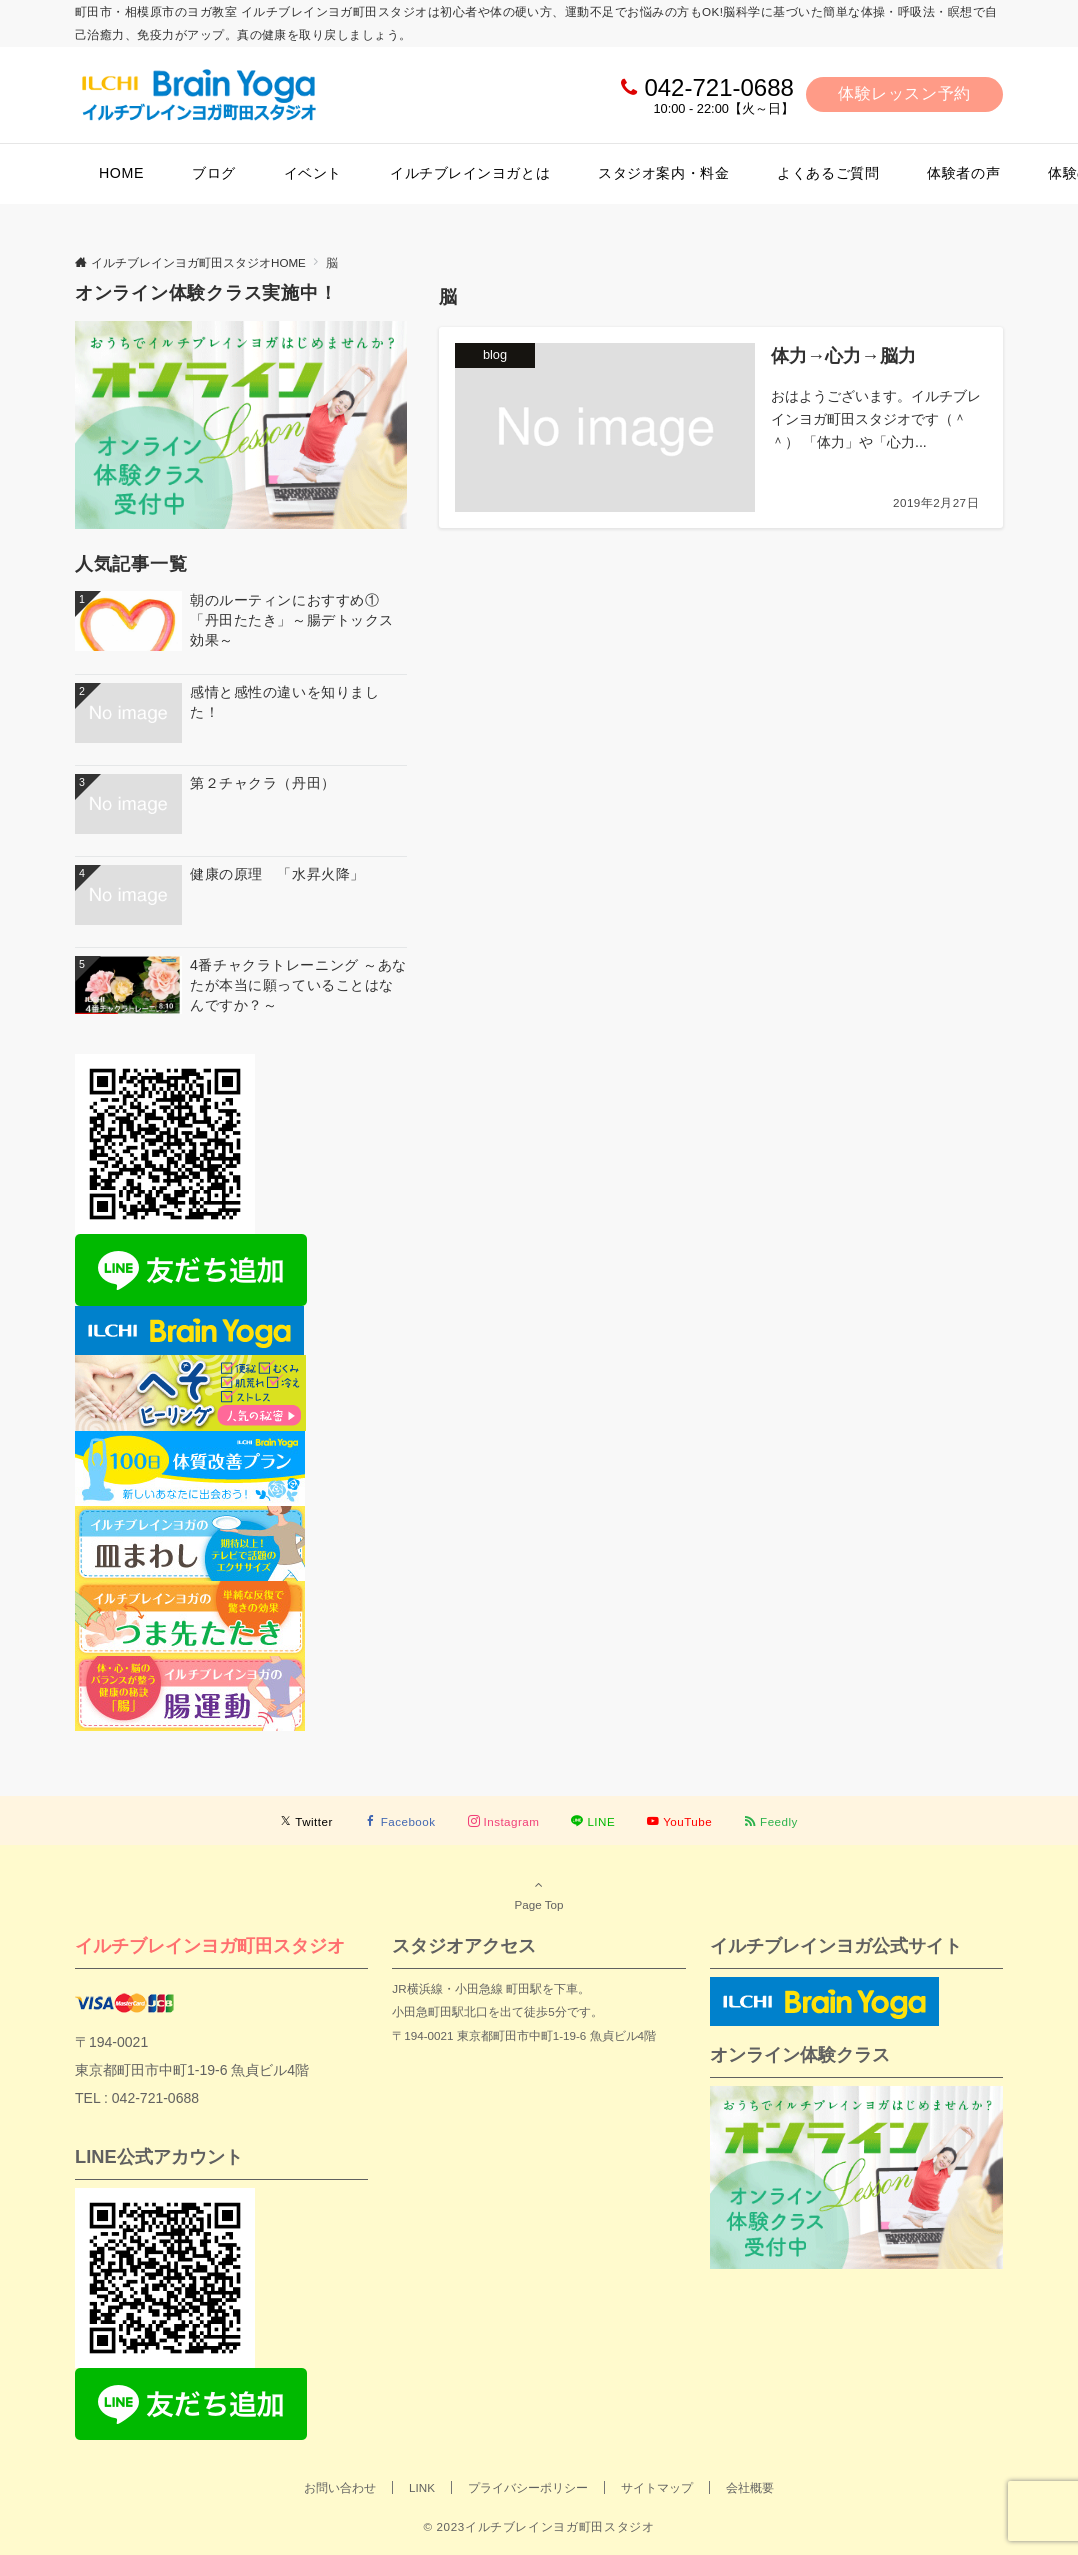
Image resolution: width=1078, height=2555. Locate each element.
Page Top (539, 1894)
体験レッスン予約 (904, 93)
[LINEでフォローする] (593, 1821)
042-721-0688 (718, 87)
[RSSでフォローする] (771, 1821)
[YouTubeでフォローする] (679, 1821)
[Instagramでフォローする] (504, 1821)
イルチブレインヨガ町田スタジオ (210, 1945)
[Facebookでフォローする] (400, 1821)
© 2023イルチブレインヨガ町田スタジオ (538, 2526)
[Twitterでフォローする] (306, 1821)
